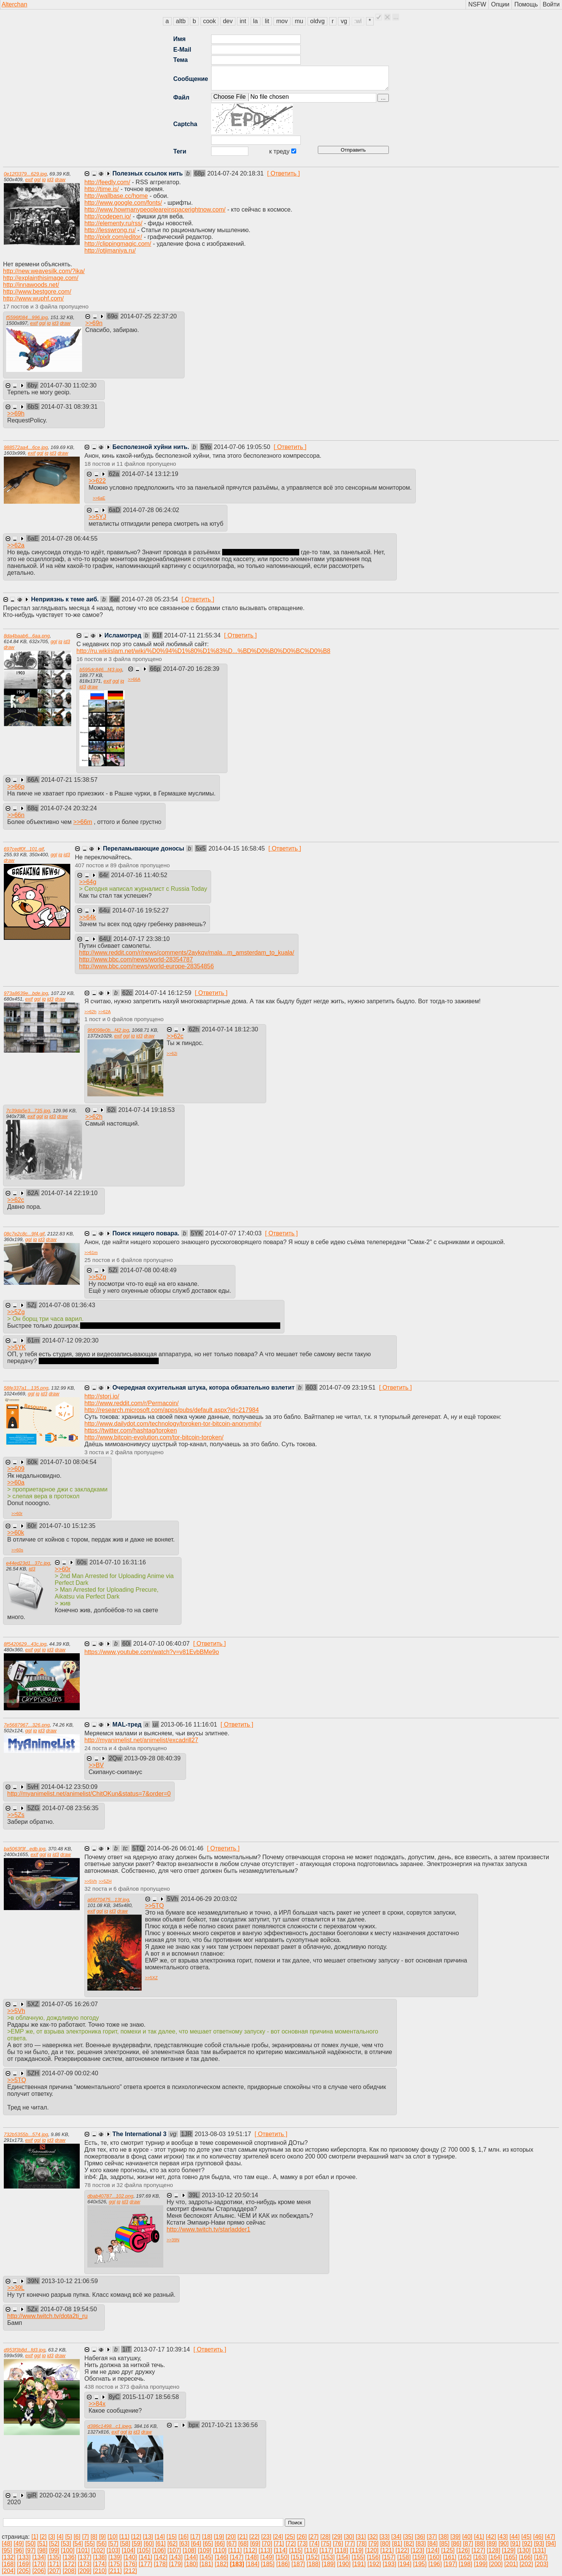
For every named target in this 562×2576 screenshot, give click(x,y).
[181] (206, 2564)
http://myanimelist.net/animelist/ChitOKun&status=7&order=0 (88, 1793)
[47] (550, 2536)
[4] (60, 2536)
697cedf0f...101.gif (24, 849)
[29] (337, 2536)
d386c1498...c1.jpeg (109, 2426)
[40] (467, 2536)
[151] (298, 2557)
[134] (39, 2557)
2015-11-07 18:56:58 (151, 2397)
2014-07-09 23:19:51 (348, 1387)
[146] (221, 2557)
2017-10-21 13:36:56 (229, 2425)
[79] (373, 2543)
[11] (124, 2536)
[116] (311, 2550)
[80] (385, 2543)
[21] (242, 2536)
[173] (85, 2564)
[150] (282, 2557)
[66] (220, 2543)
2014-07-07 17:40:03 (234, 1233)
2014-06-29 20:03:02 (209, 1899)
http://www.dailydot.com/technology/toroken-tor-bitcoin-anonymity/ (172, 1423)
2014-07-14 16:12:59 (164, 993)
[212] (130, 2571)
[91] (515, 2543)
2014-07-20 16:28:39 (191, 669)
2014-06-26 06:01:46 (176, 1848)
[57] (113, 2543)
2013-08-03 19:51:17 (224, 2134)
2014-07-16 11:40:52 (139, 875)
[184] (252, 2564)
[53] (66, 2543)
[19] (219, 2536)
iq (44, 179)
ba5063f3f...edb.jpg (25, 1849)
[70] (267, 2543)
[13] (148, 2536)
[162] (465, 2557)
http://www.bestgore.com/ (37, 291)
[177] (145, 2564)
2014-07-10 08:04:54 (68, 1462)
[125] (448, 2550)
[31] (361, 2536)
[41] (479, 2536)
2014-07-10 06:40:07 (162, 1643)
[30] (349, 2536)
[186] (283, 2564)
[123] (418, 2550)
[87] (468, 2543)
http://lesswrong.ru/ (110, 230)
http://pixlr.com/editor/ (113, 237)
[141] (145, 2557)
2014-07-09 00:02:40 (70, 2073)
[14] (160, 2536)
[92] (527, 2543)
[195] (420, 2564)
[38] (444, 2536)
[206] (39, 2571)
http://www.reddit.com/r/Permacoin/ (131, 1403)
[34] (396, 2536)
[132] (9, 2557)
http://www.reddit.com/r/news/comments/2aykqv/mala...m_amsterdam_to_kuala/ (186, 952)
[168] (9, 2564)
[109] (205, 2550)
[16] (183, 2536)
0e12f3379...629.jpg (25, 174)
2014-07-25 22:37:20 (148, 316)
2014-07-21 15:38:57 (69, 779)
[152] (313, 2557)
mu (299, 21)
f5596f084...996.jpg (27, 317)
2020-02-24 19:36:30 (67, 2495)
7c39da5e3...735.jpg (28, 1110)
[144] (191, 2557)
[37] (432, 2536)
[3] (51, 2536)
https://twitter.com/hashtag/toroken (130, 1430)
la (255, 21)
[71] (279, 2543)
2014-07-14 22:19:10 (69, 1193)
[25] (290, 2536)
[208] (69, 2571)
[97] (30, 2550)
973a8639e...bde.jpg (26, 993)
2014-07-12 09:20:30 (70, 1340)
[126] (463, 2550)
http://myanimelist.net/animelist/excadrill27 (141, 1740)
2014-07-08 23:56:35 (70, 1808)
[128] (493, 2550)
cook (209, 21)
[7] (85, 2536)
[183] (237, 2564)
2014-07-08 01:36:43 (67, 1305)
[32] (373, 2536)
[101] (83, 2550)
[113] (265, 2550)
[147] (237, 2557)
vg (344, 21)
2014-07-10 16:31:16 (118, 1562)
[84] (433, 2543)
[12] (136, 2536)
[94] (551, 2543)
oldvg (317, 21)
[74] (314, 2543)
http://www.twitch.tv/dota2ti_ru (47, 2316)
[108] (189, 2550)
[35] (408, 2536)
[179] (176, 2564)
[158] (404, 2557)
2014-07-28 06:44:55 (69, 538)
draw (60, 179)
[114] (280, 2550)
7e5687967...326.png (27, 1725)
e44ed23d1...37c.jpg (28, 1563)
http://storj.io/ (101, 1396)
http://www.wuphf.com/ (33, 298)
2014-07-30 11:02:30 (68, 385)
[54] (78, 2543)
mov (281, 21)
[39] (455, 2536)
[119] (356, 2550)
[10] (112, 2536)
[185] (268, 2564)
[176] (130, 2564)
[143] (176, 2557)
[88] (480, 2543)
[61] (161, 2543)
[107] (174, 2550)
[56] (101, 2543)
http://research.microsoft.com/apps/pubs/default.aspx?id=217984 (171, 1410)
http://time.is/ (101, 189)
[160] (434, 2557)
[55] (90, 2543)
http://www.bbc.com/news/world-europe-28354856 (146, 966)
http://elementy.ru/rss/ (113, 223)
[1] (35, 2536)
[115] (296, 2550)
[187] (298, 2564)
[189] (329, 2564)
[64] (196, 2543)
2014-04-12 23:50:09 (69, 1787)
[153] (328, 2557)
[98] (42, 2550)
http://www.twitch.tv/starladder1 (209, 2229)
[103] (113, 2550)
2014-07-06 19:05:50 (243, 447)
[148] (252, 2557)
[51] (42, 2543)
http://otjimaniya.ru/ (110, 250)
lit (267, 21)
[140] (130, 2557)
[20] (231, 2536)
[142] (160, 2557)
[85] (444, 2543)
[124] (433, 2550)
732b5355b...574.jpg (26, 2134)
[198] (465, 2564)
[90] (504, 2543)
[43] (503, 2536)
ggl (37, 179)
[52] (54, 2543)
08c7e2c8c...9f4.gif (24, 1234)
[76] (338, 2543)
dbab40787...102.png (110, 2196)
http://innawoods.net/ (31, 284)
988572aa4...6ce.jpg (26, 447)
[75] (326, 2543)
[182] (221, 2564)
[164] (495, 2557)
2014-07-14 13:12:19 (150, 474)
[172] (69, 2564)
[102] (98, 2550)
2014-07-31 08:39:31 (69, 406)
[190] (344, 2564)
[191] (359, 2564)
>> (93, 323)
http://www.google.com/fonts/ (123, 202)
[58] (125, 2543)
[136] (69, 2557)
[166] (525, 2557)
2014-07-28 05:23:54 (151, 599)
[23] (266, 2536)
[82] (409, 2543)
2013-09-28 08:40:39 (152, 1758)
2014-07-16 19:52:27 (140, 910)
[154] (343, 2557)
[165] (510, 2557)
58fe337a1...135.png (26, 1388)
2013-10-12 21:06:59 (69, 2281)
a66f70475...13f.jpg (108, 1899)
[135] (54, 2557)
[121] (387, 2550)
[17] (195, 2536)
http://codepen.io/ (107, 216)
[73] (302, 2543)
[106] (159, 2550)
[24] (278, 2536)
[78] (362, 2543)
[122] (402, 2550)
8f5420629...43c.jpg (25, 1644)
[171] (54, 2564)
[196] (435, 2564)
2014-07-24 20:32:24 (69, 808)
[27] (313, 2536)
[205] (24, 2571)
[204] (9, 2571)
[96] (19, 2550)
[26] (302, 2536)
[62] (172, 2543)
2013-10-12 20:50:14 (230, 2195)
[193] (389, 2564)
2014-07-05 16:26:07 (69, 2004)
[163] (480, 2557)
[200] (496, 2564)
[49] (19, 2543)
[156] (373, 2557)
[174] (100, 2564)
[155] (358, 2557)
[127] (478, 2550)
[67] (231, 2543)
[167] (541, 2557)
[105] (144, 2550)
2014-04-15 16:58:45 (237, 848)
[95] (7, 2550)
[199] (481, 2564)
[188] (313, 2564)
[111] (235, 2550)
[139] (115, 2557)
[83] (421, 2543)
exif (29, 179)
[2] (43, 2536)
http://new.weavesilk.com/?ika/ (44, 271)
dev (228, 21)
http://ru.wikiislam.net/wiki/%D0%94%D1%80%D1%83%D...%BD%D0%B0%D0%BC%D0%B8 (203, 651)
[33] (384, 2536)
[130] (524, 2550)
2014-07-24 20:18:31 (236, 173)
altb (181, 21)
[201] (511, 2564)
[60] (149, 2543)
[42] (491, 2536)
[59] (137, 2543)
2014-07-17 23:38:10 (141, 939)
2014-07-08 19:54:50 (68, 2309)
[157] (389, 2557)
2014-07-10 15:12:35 (67, 1526)
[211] (115, 2571)
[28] (325, 2536)
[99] (54, 2550)
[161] (449, 2557)
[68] (243, 2543)
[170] (39, 2564)
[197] (450, 2564)
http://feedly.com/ (107, 182)
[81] (397, 2543)
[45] (526, 2536)
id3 (50, 179)
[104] (129, 2550)
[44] (515, 2536)
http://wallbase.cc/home (116, 196)
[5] (68, 2536)
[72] (291, 2543)
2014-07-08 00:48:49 (148, 1270)
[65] (208, 2543)
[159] (419, 2557)
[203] (541, 2564)
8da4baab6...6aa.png (27, 636)
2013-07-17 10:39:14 (163, 2349)
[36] (420, 2536)
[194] (405, 2564)
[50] (30, 2543)
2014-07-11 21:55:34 (193, 635)
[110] (220, 2550)
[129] (509, 2550)
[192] (374, 2564)
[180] (191, 2564)
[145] (206, 2557)
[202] (526, 2564)
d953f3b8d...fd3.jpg (25, 2350)
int (243, 21)
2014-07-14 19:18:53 (146, 1110)
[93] (539, 2543)
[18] (207, 2536)
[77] (350, 2543)
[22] (254, 2536)
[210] (100, 2571)
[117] (326, 2550)
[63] (184, 2543)
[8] (93, 2536)
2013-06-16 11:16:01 (190, 1724)
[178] (160, 2564)
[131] (539, 2550)
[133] (24, 2557)
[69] (255, 2543)
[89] (492, 2543)
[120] (372, 2550)
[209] (85, 2571)
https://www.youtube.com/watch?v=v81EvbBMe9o (151, 1652)
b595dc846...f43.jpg (100, 669)
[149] (267, 2557)
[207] (54, 2571)
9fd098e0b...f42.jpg (108, 1030)
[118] (341, 2550)
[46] (538, 2536)
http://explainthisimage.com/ (40, 278)
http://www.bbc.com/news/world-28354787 (136, 959)
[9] (102, 2536)
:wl (358, 21)
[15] (172, 2536)
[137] (85, 2557)
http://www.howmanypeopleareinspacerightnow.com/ (155, 209)
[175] (115, 2564)
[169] (24, 2564)
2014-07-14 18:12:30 (230, 1029)
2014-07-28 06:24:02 (151, 510)
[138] (100, 2557)
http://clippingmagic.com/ (117, 243)
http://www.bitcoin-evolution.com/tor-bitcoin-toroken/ (153, 1437)
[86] (456, 2543)
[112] (250, 2550)
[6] (77, 2536)
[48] (7, 2543)
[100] (68, 2550)
